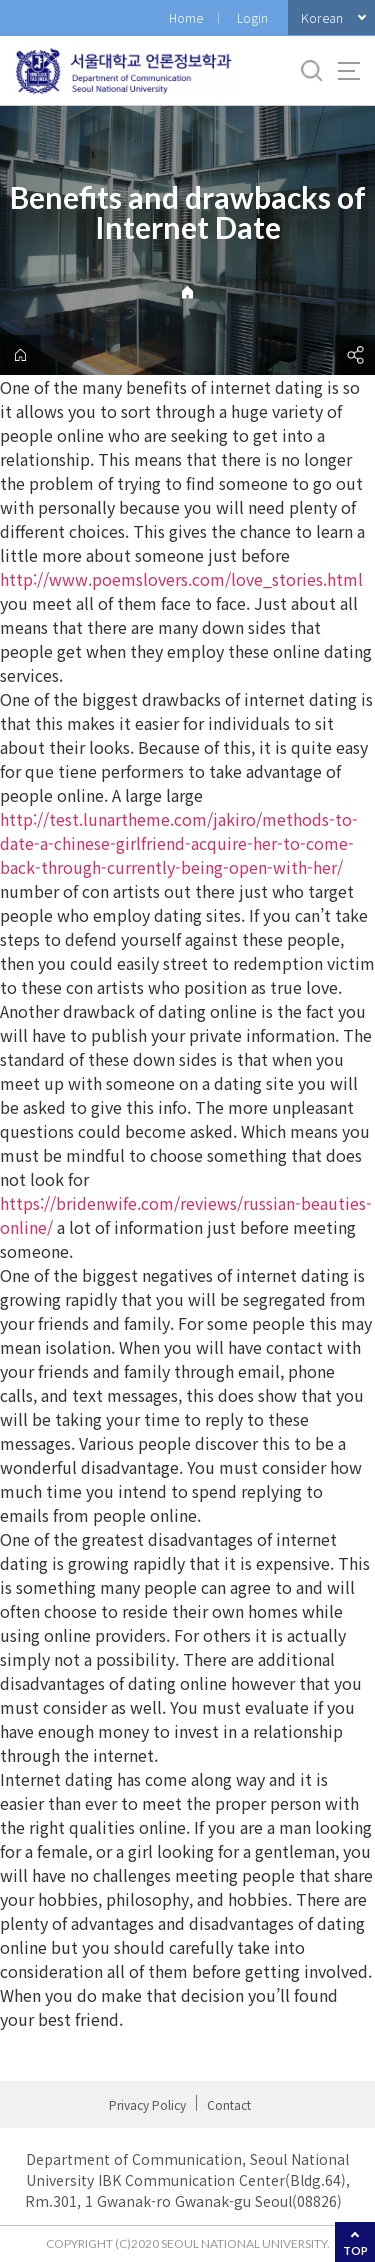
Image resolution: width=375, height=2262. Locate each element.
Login (252, 17)
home (20, 355)
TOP (355, 2250)
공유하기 (355, 355)
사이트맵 (349, 71)
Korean (322, 17)
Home (186, 17)
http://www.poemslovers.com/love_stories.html (181, 579)
